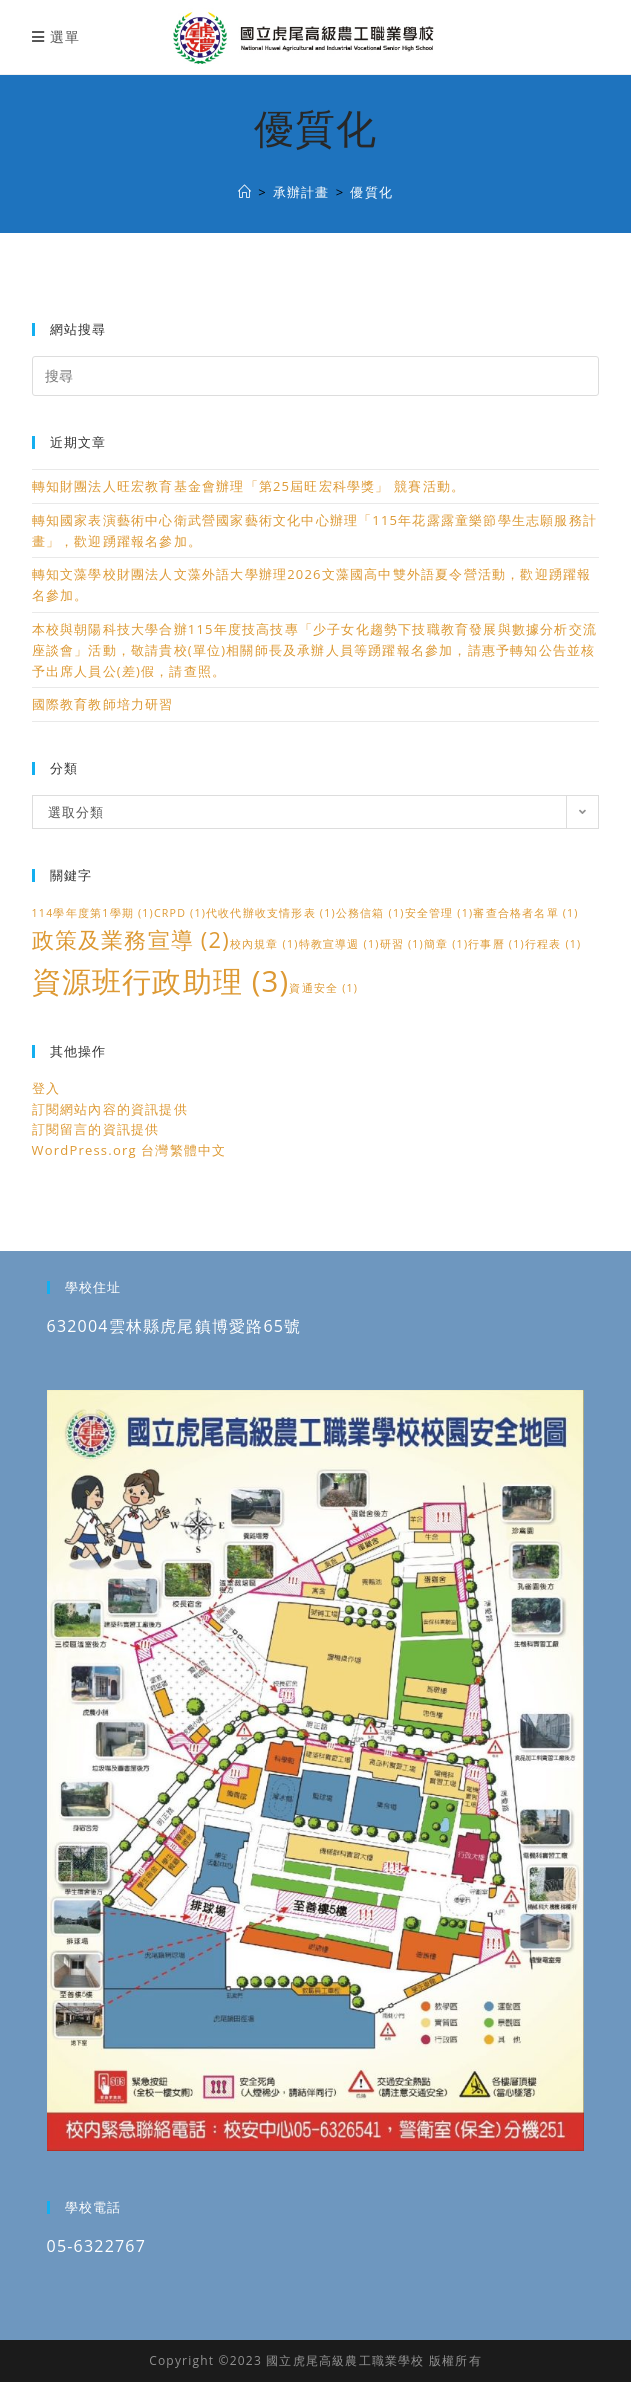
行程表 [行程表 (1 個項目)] (553, 944)
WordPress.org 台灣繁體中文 (129, 1150)
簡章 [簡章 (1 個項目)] (446, 944)
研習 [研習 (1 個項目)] (402, 944)
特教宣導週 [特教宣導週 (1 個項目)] (339, 944)
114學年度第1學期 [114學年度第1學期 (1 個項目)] (93, 913)
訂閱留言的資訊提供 (96, 1129)
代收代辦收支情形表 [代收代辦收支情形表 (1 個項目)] (271, 913)
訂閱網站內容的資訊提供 (110, 1109)
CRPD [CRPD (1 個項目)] (180, 913)
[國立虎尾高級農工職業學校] (245, 192)
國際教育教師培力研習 (103, 704)
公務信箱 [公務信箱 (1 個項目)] (370, 913)
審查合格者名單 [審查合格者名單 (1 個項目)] (525, 913)
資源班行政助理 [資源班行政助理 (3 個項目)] (161, 981)
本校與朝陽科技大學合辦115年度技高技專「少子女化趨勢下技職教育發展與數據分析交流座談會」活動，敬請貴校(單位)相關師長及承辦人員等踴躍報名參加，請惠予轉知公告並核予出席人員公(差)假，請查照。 (315, 650)
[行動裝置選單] (56, 36)
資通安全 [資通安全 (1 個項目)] (323, 988)
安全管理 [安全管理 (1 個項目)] (439, 913)
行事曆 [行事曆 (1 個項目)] (496, 944)
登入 (46, 1088)
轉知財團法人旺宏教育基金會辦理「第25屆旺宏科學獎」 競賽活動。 (249, 486)
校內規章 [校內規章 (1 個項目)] (264, 944)
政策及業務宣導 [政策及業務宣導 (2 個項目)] (131, 939)
